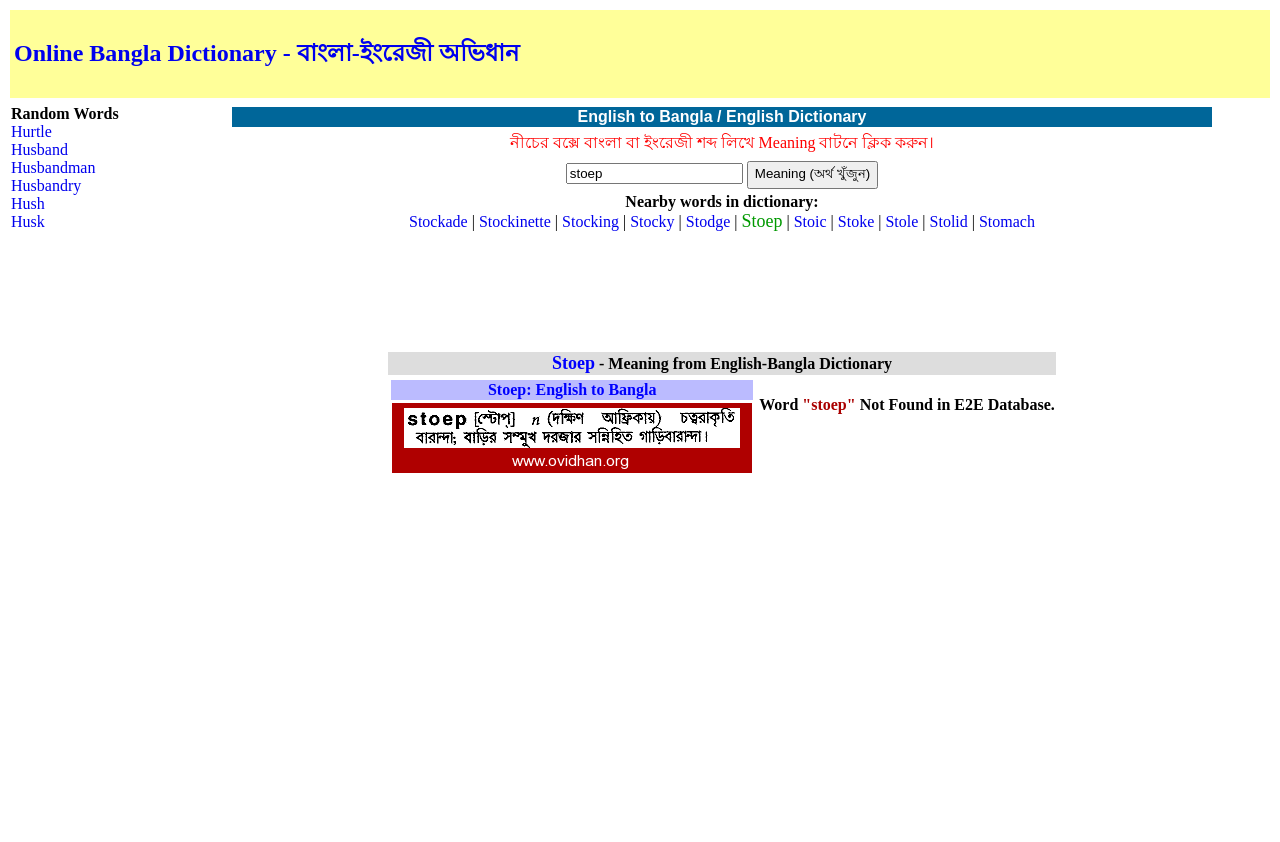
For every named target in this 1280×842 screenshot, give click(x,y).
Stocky (652, 221)
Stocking (590, 221)
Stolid (949, 221)
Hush (28, 203)
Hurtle (31, 131)
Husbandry (46, 185)
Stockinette (515, 221)
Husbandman (53, 167)
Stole (901, 221)
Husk (28, 221)
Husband (39, 149)
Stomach (1007, 221)
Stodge (708, 221)
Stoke (856, 221)
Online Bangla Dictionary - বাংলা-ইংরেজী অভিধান (266, 53)
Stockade (438, 221)
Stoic (810, 221)
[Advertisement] (1032, 54)
